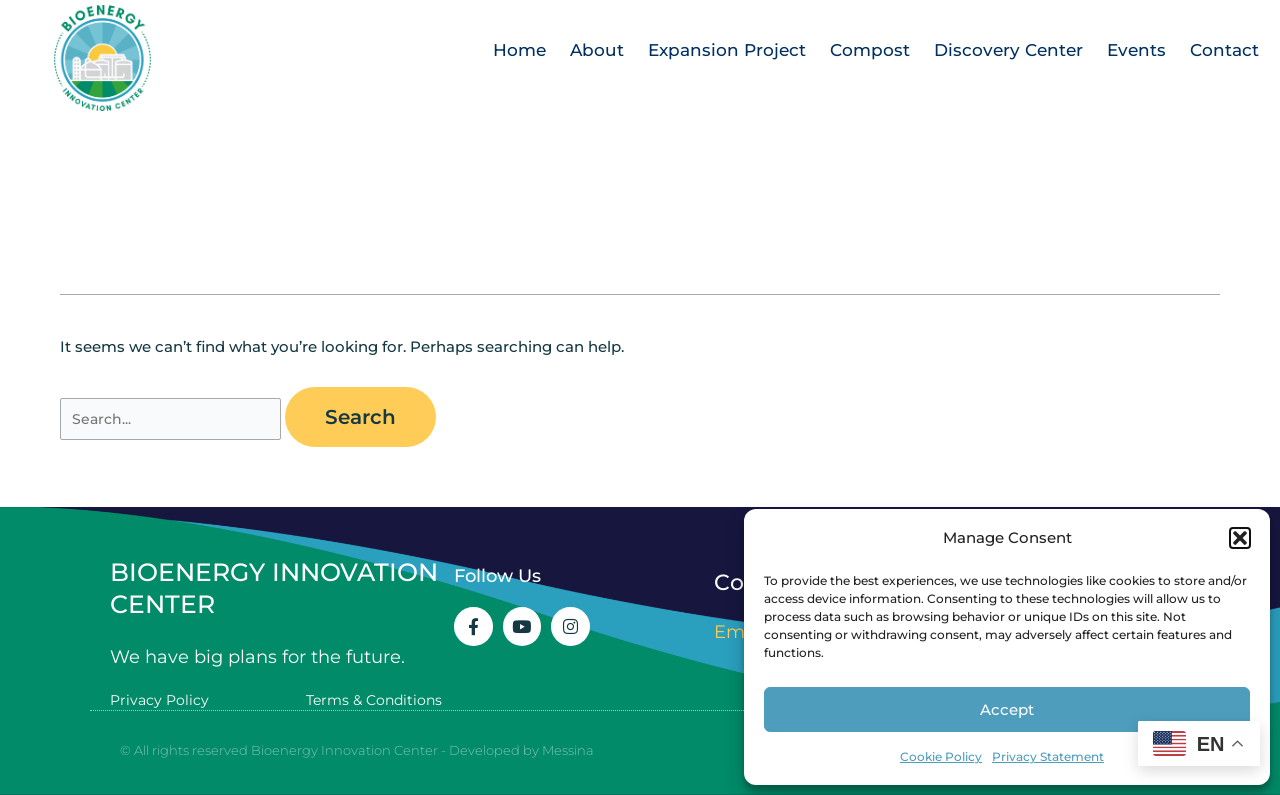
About (597, 50)
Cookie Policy (941, 756)
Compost (870, 50)
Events (1136, 50)
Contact (1224, 50)
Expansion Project (727, 50)
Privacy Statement (1048, 756)
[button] (1240, 538)
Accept (1007, 709)
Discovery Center (1008, 50)
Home (519, 50)
